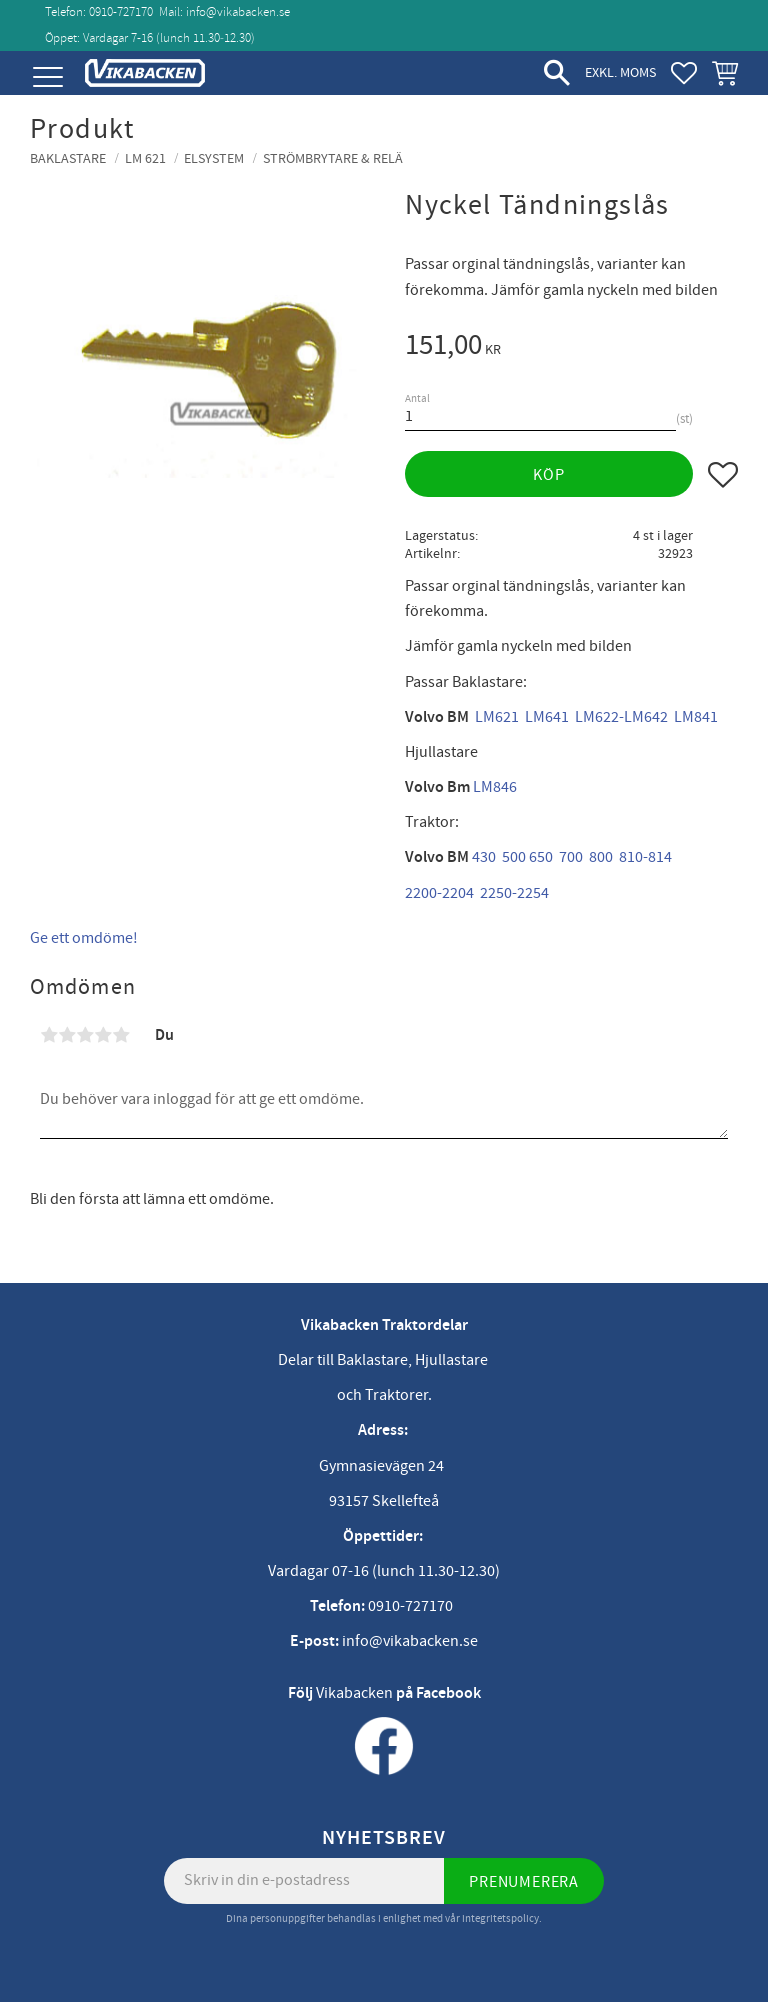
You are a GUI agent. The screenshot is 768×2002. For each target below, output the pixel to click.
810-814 (645, 857)
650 (541, 857)
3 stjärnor (85, 1035)
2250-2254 (514, 893)
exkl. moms (620, 72)
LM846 (495, 787)
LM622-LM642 (621, 717)
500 (514, 857)
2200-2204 (439, 893)
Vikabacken (354, 1693)
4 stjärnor (103, 1035)
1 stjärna (49, 1035)
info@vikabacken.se (238, 12)
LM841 (696, 717)
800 (601, 857)
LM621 (497, 717)
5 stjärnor (121, 1035)
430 (484, 857)
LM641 (547, 717)
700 (571, 857)
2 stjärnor (67, 1035)
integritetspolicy (500, 1918)
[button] (47, 77)
